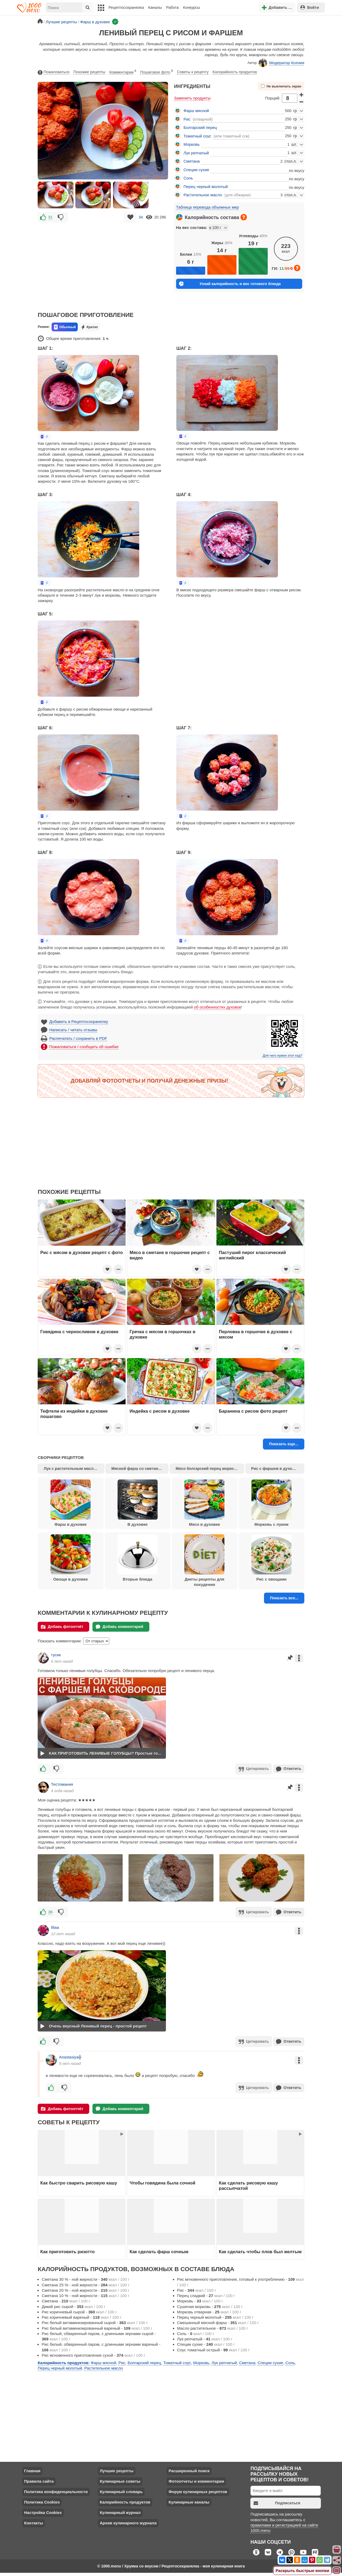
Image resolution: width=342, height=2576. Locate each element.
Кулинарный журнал (120, 2510)
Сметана (192, 161)
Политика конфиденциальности (56, 2489)
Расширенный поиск (189, 2469)
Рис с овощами (271, 1557)
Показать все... (284, 1598)
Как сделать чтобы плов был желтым (260, 2249)
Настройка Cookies (43, 2510)
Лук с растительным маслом (71, 1468)
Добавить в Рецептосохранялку (78, 1021)
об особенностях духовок (217, 1007)
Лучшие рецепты (116, 2469)
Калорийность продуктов (235, 72)
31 (50, 217)
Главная (32, 2469)
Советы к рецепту (192, 72)
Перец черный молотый (206, 186)
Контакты (33, 2521)
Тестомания (62, 1783)
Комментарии (122, 71)
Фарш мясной (196, 110)
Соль (188, 178)
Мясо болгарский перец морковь (207, 1468)
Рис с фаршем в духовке (274, 1468)
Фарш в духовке (70, 1503)
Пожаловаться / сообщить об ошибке (84, 1046)
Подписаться (277, 2501)
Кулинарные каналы (189, 2500)
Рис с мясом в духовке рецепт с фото (81, 1252)
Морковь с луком (271, 1503)
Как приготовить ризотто (67, 2249)
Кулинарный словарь (121, 2489)
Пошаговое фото (156, 71)
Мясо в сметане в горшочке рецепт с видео (170, 1255)
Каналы (155, 7)
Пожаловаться (53, 72)
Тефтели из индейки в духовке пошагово (74, 1414)
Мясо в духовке (204, 1503)
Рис (187, 119)
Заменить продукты (192, 98)
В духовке (138, 1503)
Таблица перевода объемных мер (207, 207)
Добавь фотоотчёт (62, 1626)
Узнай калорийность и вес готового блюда (230, 283)
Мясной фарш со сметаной (137, 1468)
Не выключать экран (281, 86)
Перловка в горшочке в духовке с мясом (255, 1334)
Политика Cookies (42, 2500)
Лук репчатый (196, 153)
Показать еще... (283, 1444)
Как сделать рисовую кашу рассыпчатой (248, 2183)
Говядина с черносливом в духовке (79, 1331)
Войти (309, 7)
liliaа (55, 1926)
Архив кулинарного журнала (128, 2521)
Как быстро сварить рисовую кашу (78, 2180)
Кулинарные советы (120, 2479)
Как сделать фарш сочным (159, 2249)
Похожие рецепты (89, 72)
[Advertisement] (103, 263)
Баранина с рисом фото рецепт (253, 1411)
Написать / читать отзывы (73, 1030)
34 (140, 217)
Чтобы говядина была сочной (162, 2180)
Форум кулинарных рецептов (198, 2489)
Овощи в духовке (70, 1557)
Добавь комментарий (119, 1626)
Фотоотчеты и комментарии (196, 2479)
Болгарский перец (200, 127)
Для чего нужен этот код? (282, 1055)
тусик (56, 1655)
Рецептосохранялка (126, 7)
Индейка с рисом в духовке (160, 1411)
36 (50, 1911)
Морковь (192, 144)
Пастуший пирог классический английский (252, 1255)
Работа (172, 7)
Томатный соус (197, 136)
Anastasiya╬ (70, 2055)
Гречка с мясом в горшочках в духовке (162, 1334)
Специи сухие (196, 169)
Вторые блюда (138, 1557)
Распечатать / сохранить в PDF (78, 1038)
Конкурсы (191, 7)
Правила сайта (39, 2479)
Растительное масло (203, 195)
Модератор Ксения (281, 63)
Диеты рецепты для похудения (204, 1560)
